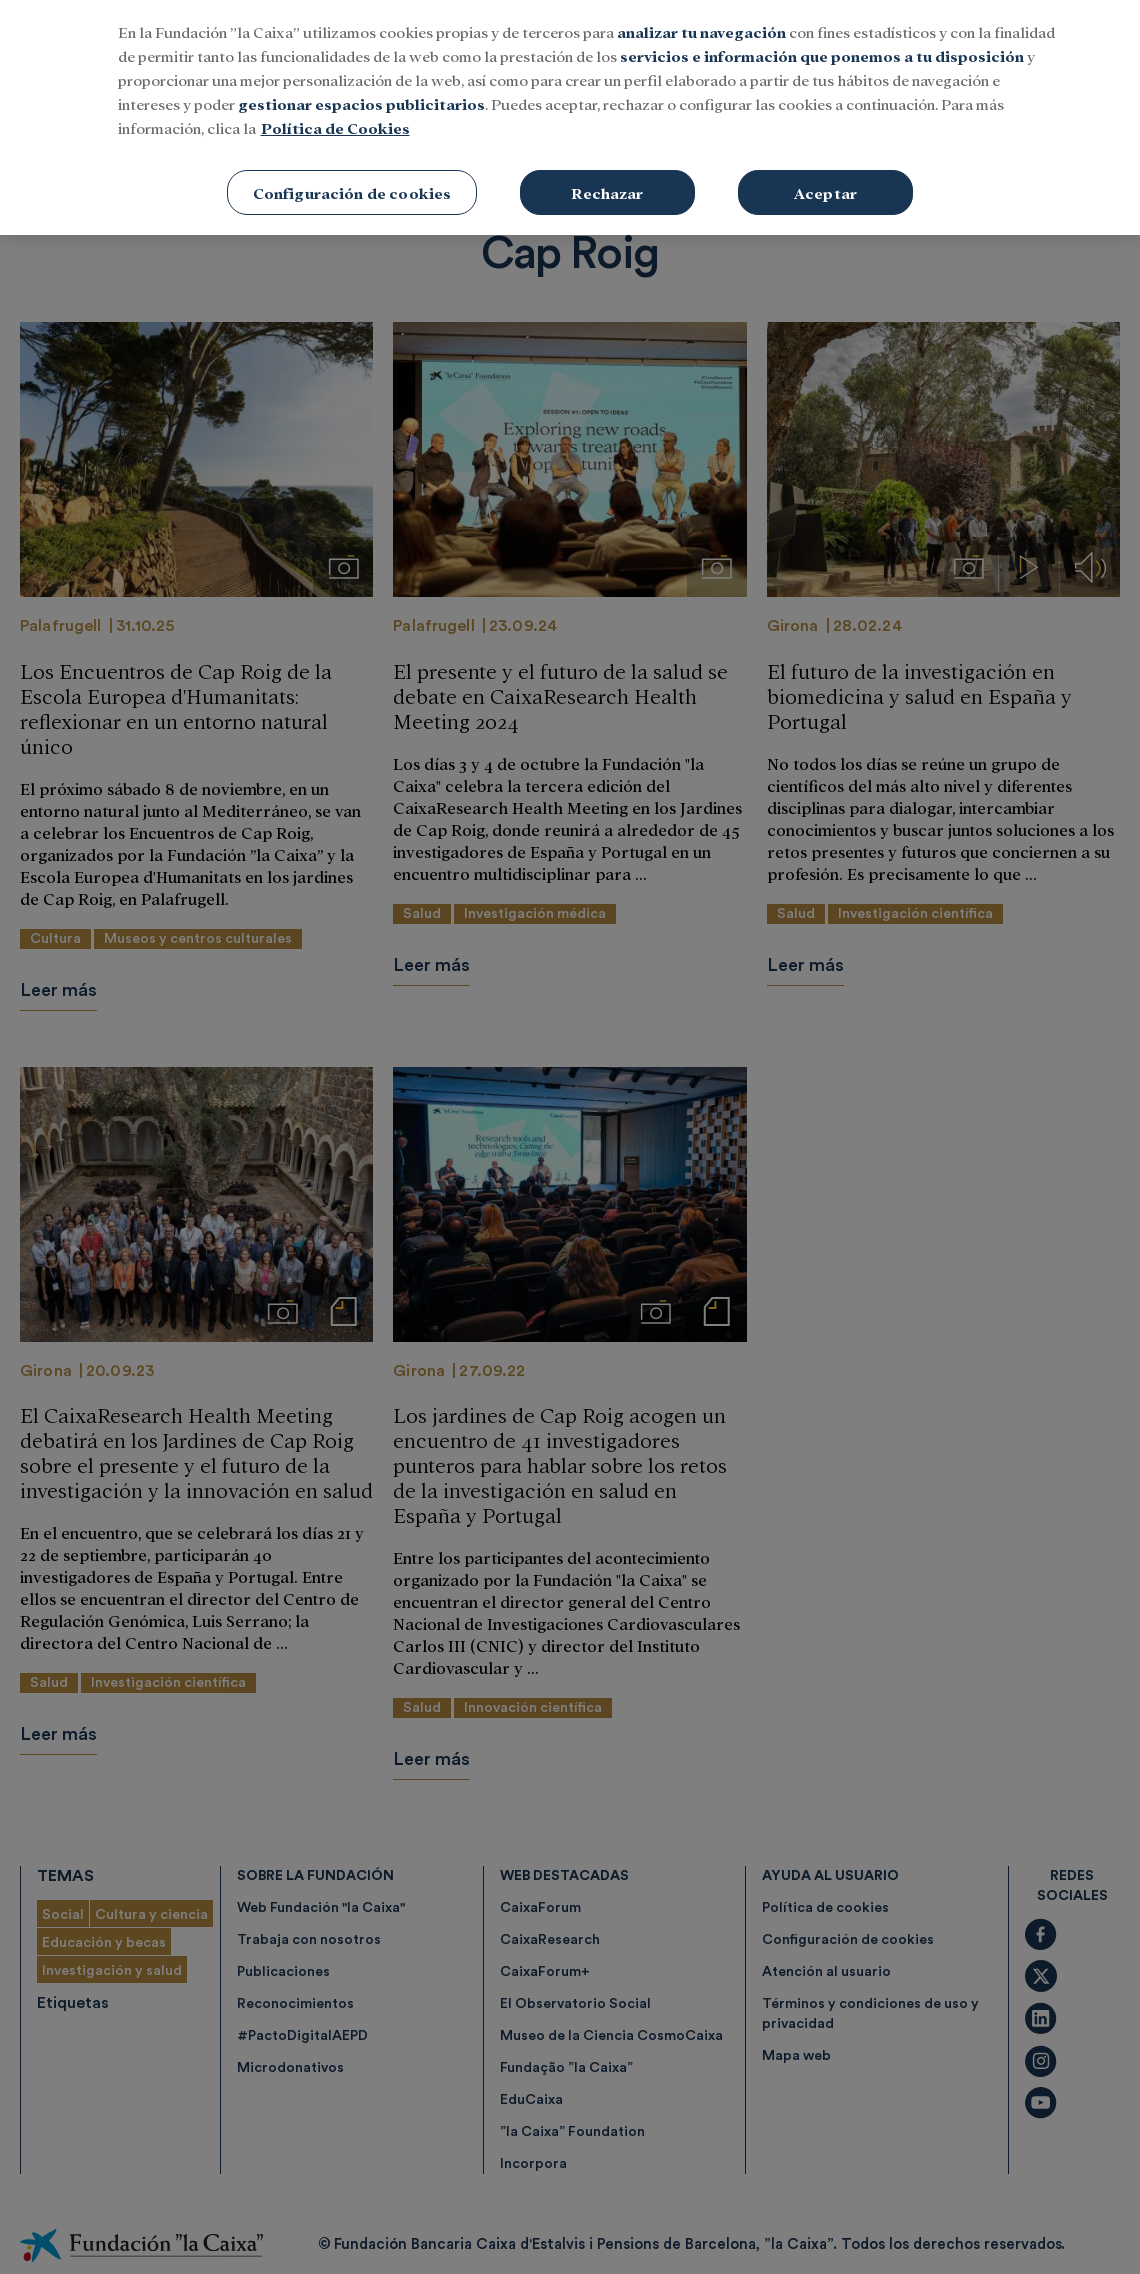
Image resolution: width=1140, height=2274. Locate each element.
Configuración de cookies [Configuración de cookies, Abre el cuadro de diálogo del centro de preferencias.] (352, 179)
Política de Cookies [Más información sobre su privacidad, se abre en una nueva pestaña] (335, 114)
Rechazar (607, 179)
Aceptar (825, 179)
